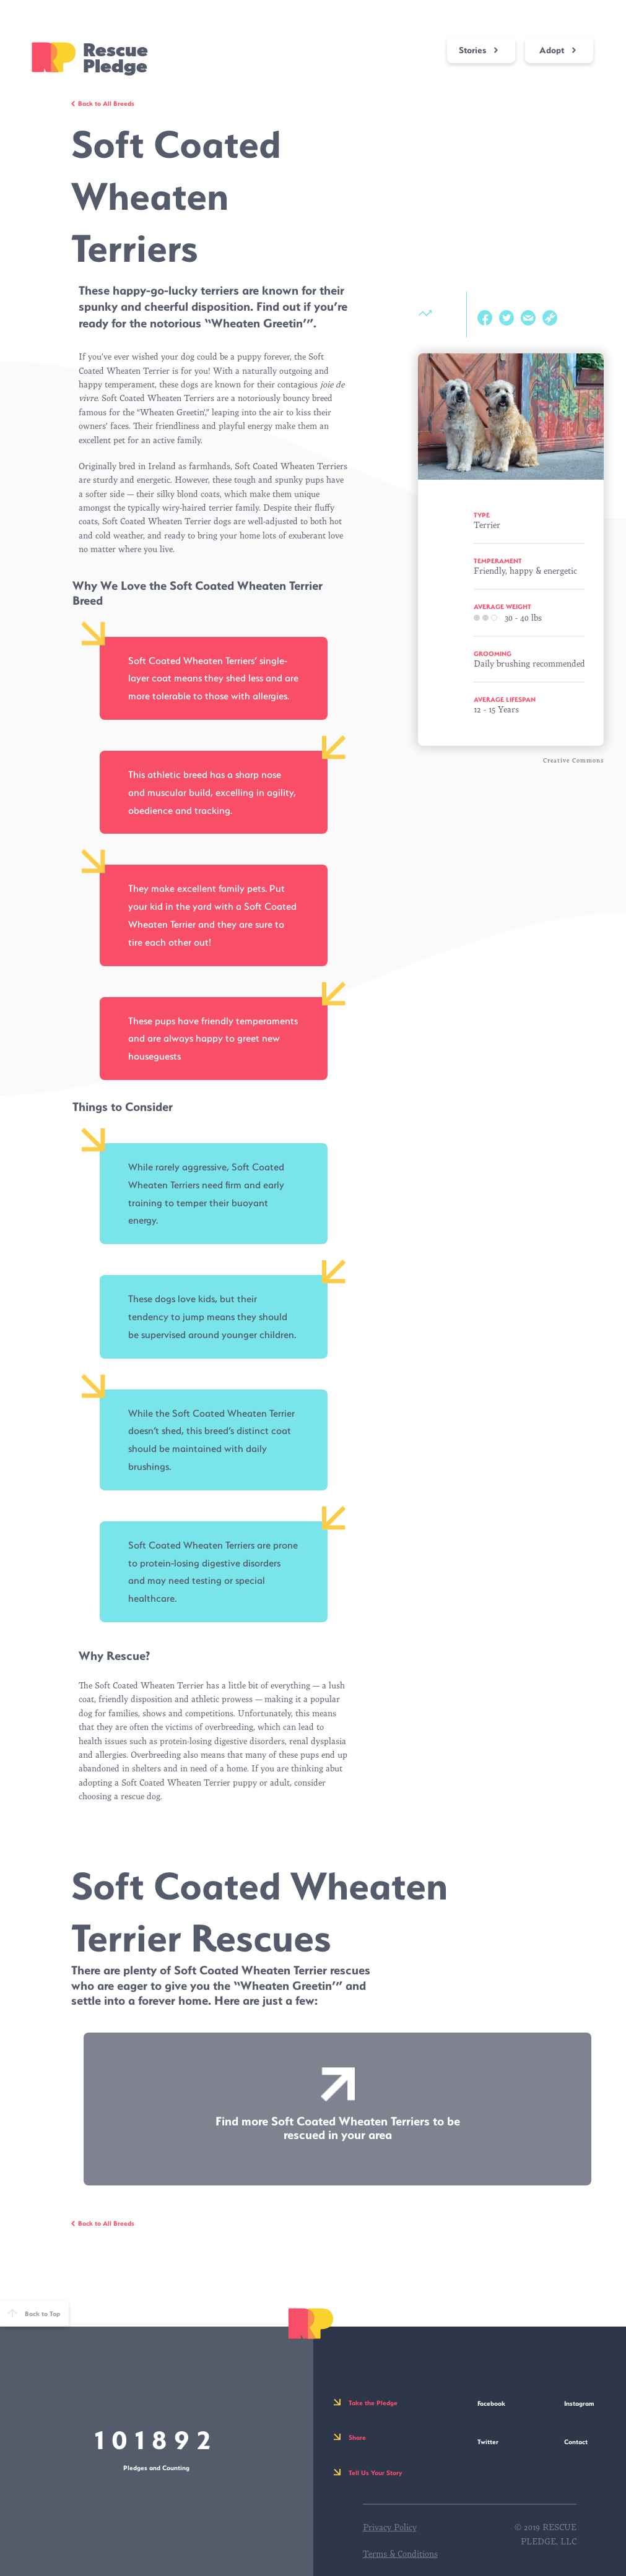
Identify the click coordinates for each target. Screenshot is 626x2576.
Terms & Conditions (400, 2554)
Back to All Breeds (106, 103)
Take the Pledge (373, 2402)
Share (357, 2437)
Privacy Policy (390, 2527)
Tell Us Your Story (375, 2472)
